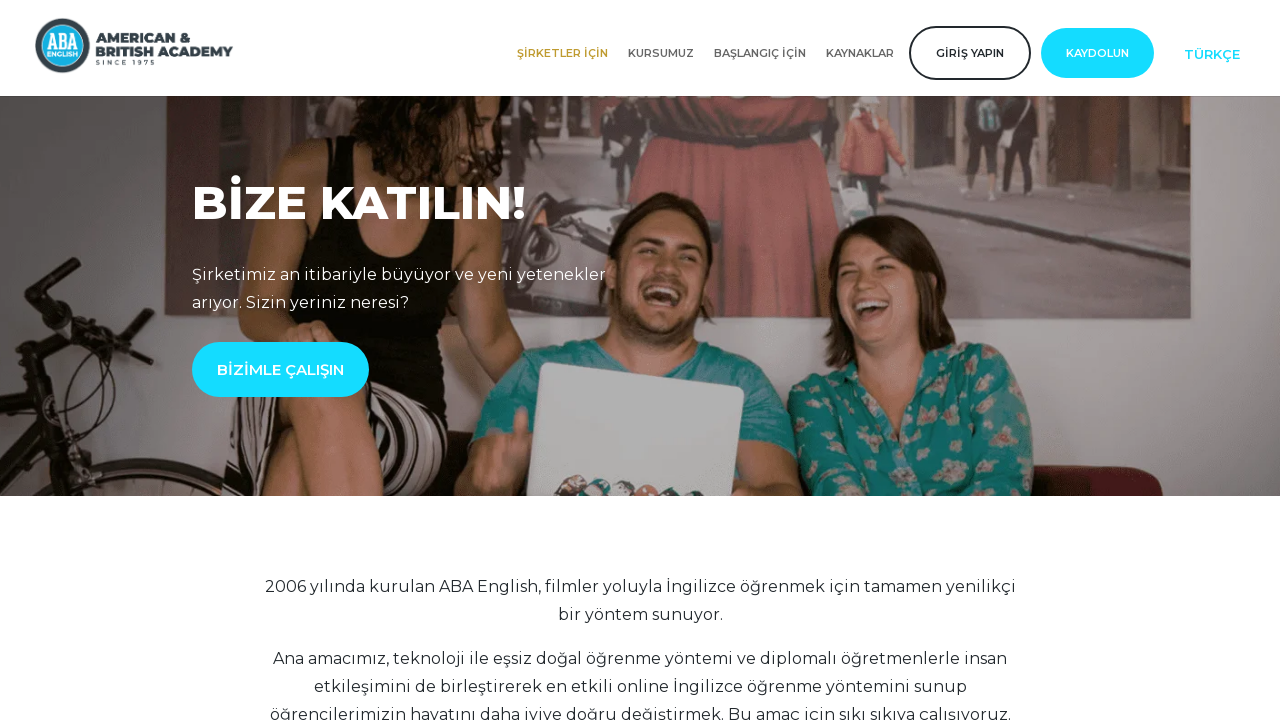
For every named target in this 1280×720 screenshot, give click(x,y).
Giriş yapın (970, 53)
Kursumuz (661, 53)
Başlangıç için (760, 53)
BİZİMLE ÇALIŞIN (280, 369)
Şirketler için (562, 53)
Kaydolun (1097, 53)
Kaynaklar (860, 53)
